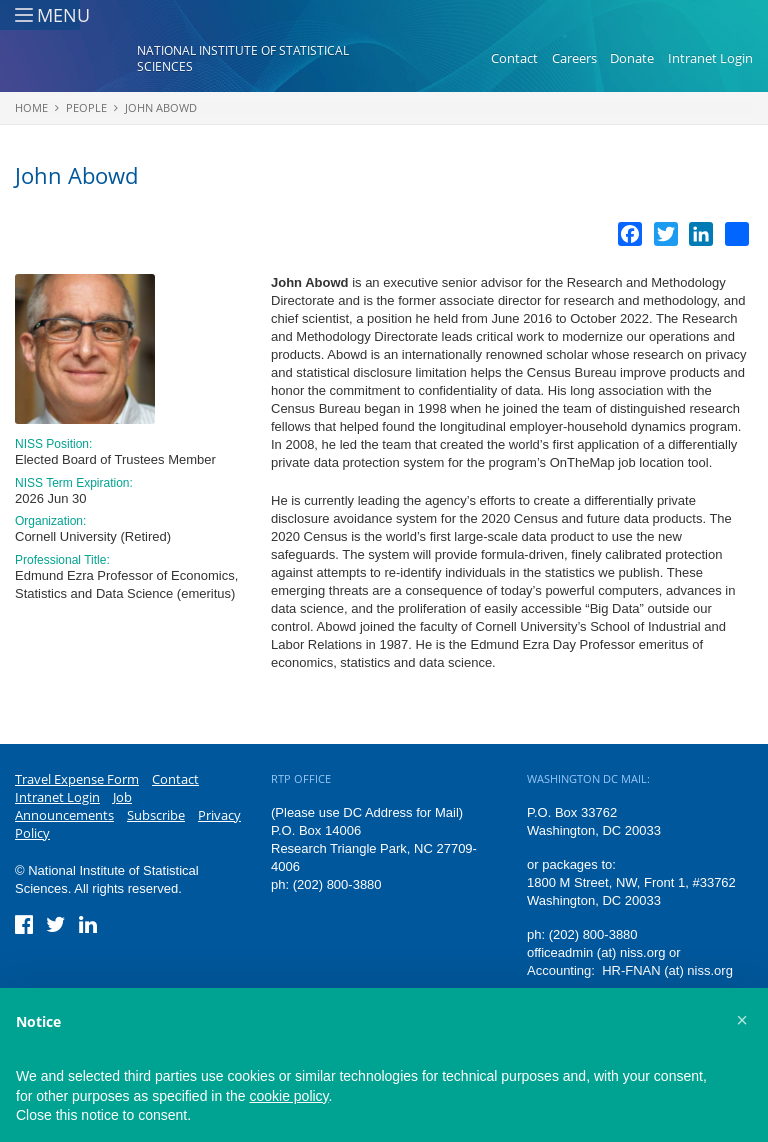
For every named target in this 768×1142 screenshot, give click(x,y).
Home (31, 107)
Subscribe (156, 815)
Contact (514, 58)
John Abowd (161, 107)
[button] (742, 1020)
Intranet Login (710, 58)
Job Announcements (73, 806)
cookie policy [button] (288, 1096)
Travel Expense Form (77, 779)
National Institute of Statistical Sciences (243, 58)
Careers (574, 58)
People (86, 107)
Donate (632, 58)
